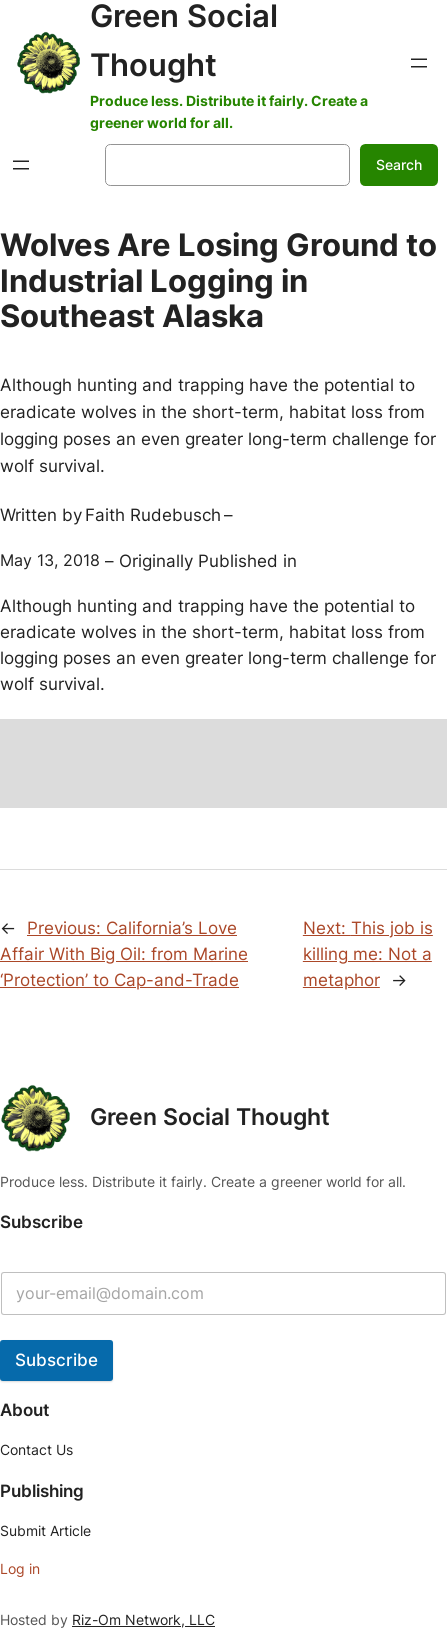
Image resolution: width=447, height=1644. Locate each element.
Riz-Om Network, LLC (143, 1619)
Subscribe (56, 1360)
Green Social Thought (210, 1117)
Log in (20, 1568)
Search (399, 164)
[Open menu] (419, 63)
